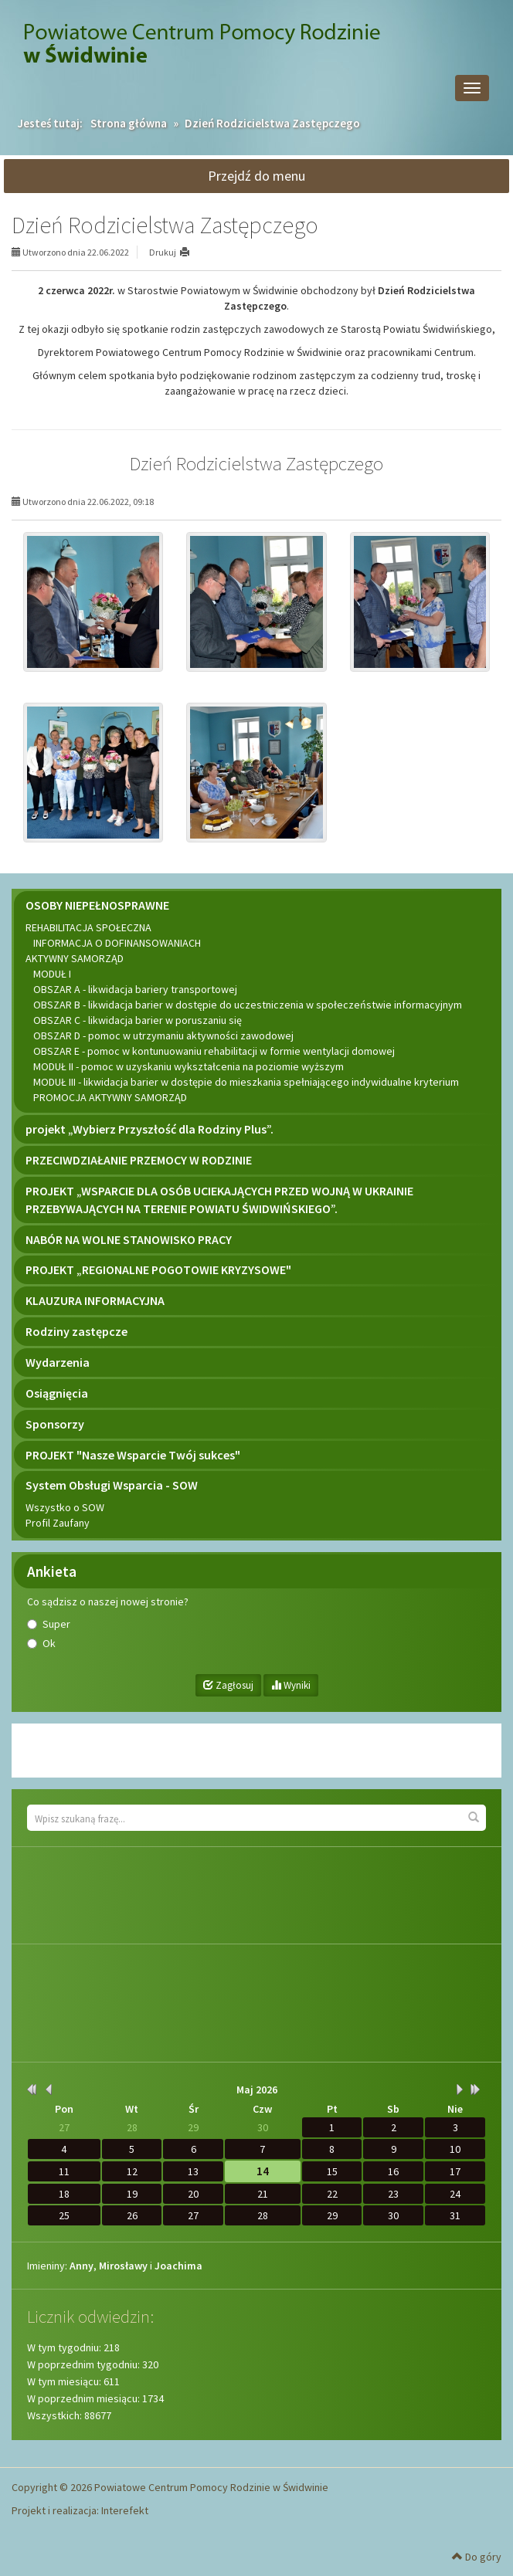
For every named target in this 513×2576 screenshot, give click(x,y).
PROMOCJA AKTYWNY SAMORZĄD (110, 1097)
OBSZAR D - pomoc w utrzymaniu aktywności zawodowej (163, 1035)
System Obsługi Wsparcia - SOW (111, 1485)
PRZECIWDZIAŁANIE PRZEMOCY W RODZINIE (138, 1160)
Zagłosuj (228, 1685)
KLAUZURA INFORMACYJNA (95, 1300)
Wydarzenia (57, 1362)
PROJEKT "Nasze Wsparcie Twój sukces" (132, 1455)
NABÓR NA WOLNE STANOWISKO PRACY (128, 1239)
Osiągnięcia (56, 1393)
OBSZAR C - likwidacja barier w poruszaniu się (137, 1020)
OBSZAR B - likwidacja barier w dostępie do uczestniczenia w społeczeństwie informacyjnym (247, 1005)
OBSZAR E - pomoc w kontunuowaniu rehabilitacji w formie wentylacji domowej (214, 1051)
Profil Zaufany (57, 1523)
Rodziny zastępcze (76, 1331)
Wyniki (291, 1685)
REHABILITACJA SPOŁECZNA (88, 927)
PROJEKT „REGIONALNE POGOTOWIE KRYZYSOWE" (158, 1269)
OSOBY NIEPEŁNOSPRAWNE (97, 905)
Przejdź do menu (256, 176)
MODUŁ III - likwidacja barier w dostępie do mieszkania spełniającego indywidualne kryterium (246, 1082)
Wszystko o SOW (64, 1507)
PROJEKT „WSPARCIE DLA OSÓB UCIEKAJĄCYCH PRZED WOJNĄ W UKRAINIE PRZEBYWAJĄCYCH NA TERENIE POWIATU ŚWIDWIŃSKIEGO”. (219, 1199)
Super (56, 1624)
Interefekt (124, 2510)
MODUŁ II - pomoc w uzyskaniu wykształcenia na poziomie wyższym (188, 1066)
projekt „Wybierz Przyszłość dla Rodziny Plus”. (149, 1129)
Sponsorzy (54, 1424)
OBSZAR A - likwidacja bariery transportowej (135, 989)
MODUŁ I (52, 974)
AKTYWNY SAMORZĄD (74, 958)
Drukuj (162, 252)
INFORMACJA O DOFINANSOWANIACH (117, 943)
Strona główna (128, 123)
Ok (49, 1643)
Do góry (476, 2557)
